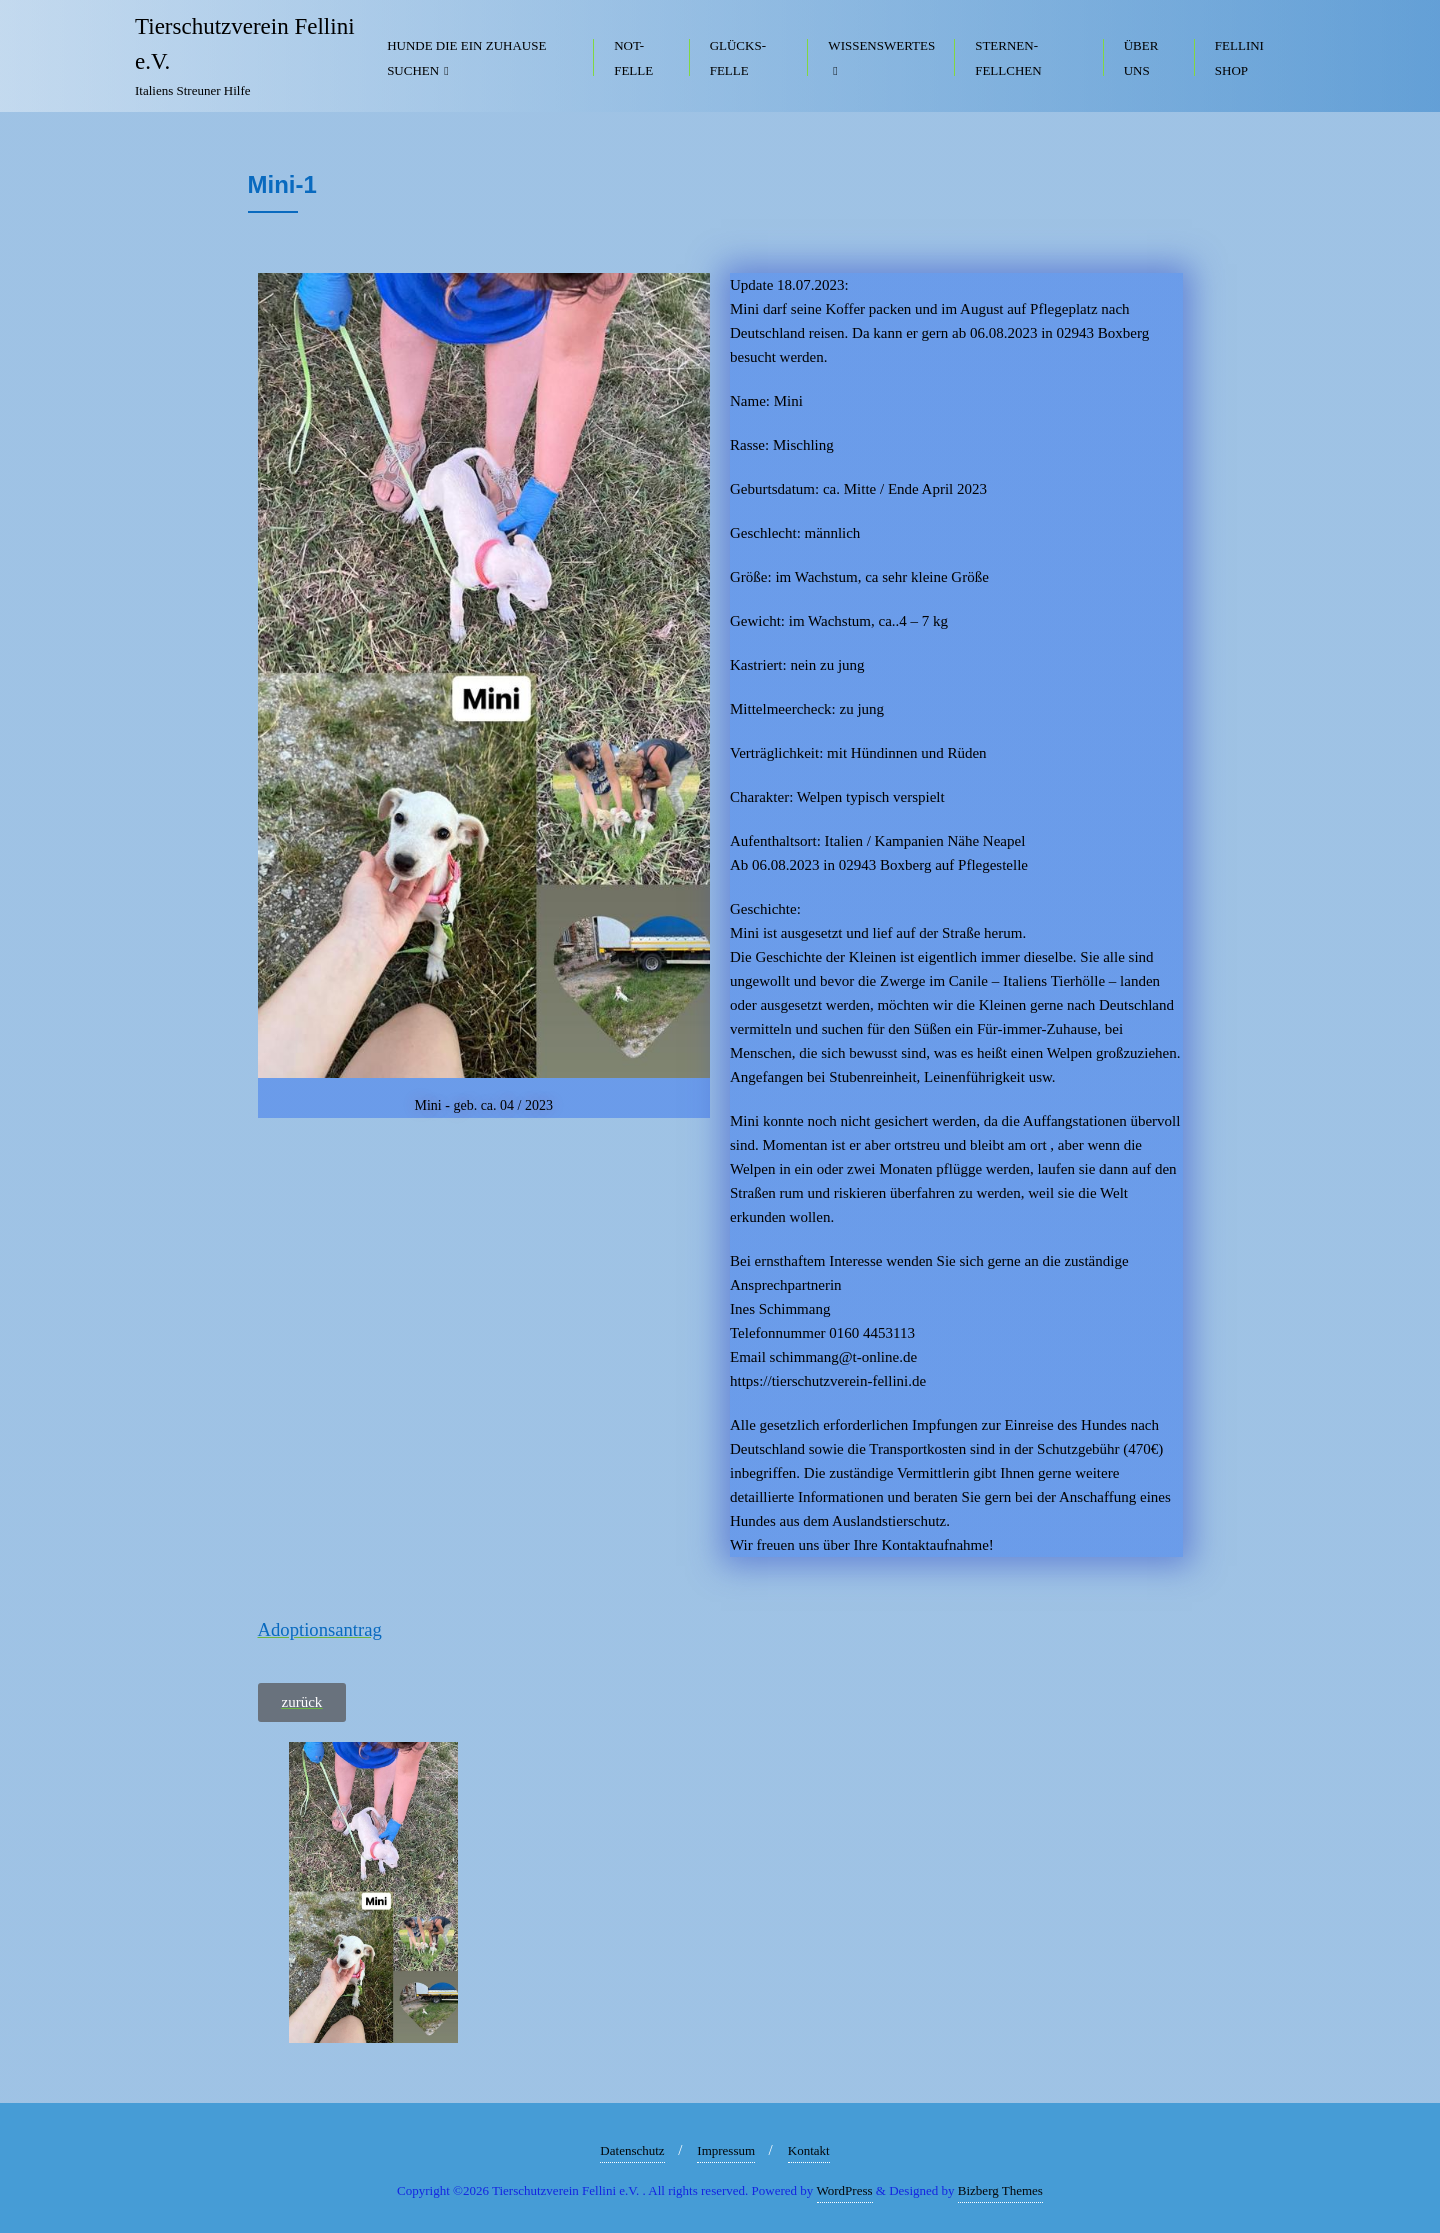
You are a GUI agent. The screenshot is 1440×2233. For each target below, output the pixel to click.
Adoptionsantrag (320, 1629)
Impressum (726, 2150)
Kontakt (809, 2150)
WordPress (845, 2190)
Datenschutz (632, 2150)
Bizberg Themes (1000, 2190)
